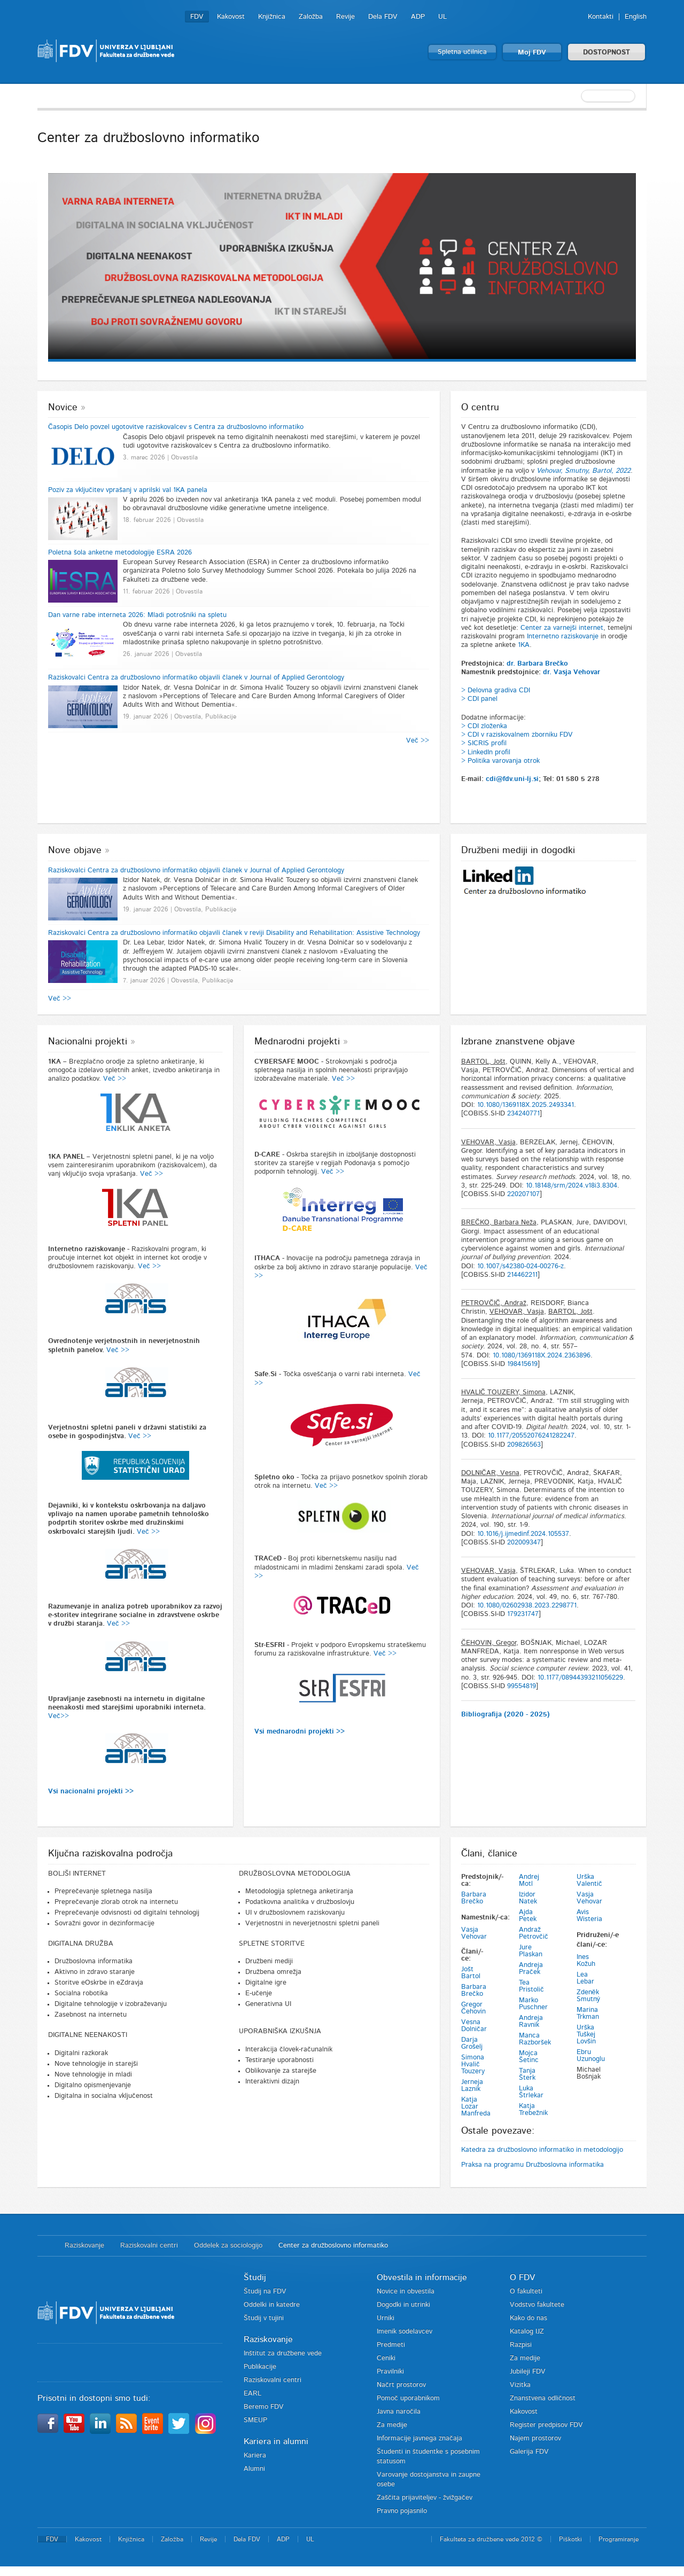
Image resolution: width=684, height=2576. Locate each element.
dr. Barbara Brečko (537, 663)
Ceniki (386, 2358)
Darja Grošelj (472, 2043)
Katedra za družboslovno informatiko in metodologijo (542, 2149)
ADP (418, 16)
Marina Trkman (588, 2013)
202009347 (524, 1542)
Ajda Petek (528, 1916)
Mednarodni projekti (297, 1042)
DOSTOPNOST (606, 52)
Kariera (255, 2455)
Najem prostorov (535, 2438)
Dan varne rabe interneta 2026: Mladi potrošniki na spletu (137, 615)
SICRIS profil (487, 743)
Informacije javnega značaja (419, 2438)
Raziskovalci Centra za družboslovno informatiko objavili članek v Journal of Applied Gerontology (196, 677)
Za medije (392, 2425)
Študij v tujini (264, 2318)
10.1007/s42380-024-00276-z (520, 1266)
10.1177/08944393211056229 (580, 1677)
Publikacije (260, 2366)
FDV (197, 16)
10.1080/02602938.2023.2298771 (527, 1605)
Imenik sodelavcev (404, 2331)
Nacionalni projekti (87, 1042)
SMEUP (255, 2420)
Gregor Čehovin (473, 2008)
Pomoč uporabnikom (408, 2398)
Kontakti (600, 16)
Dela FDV (383, 16)
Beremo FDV (264, 2406)
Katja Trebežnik (533, 2110)
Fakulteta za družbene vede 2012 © (491, 2539)
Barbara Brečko (473, 1898)
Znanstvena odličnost (543, 2398)
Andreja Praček (531, 1969)
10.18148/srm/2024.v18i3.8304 (571, 1185)
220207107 (523, 1194)
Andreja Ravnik (531, 2021)
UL (442, 16)
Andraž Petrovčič (533, 1933)
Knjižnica (271, 16)
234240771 (523, 1113)
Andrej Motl (529, 1880)
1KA (524, 645)
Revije (345, 16)
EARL (252, 2393)
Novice (62, 407)
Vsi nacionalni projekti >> (91, 1791)
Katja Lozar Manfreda (476, 2106)
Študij (255, 2277)
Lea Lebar (585, 1978)
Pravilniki (390, 2371)
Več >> (417, 740)
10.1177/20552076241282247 (531, 1435)
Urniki (385, 2318)
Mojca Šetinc (529, 2057)
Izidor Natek (528, 1898)
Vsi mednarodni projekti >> (299, 1731)
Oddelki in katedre (272, 2304)
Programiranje (618, 2539)
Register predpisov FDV (546, 2425)
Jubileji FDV (528, 2371)
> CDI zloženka (484, 726)
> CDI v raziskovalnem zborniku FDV (517, 734)
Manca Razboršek (535, 2039)
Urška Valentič (589, 1880)
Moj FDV (532, 52)
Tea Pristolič (531, 1986)
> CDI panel (479, 699)
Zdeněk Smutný (589, 1996)
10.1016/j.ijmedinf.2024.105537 (523, 1534)
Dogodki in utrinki (403, 2304)
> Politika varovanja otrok (500, 761)
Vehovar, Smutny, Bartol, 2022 (584, 470)
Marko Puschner (533, 2004)
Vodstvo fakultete (537, 2304)
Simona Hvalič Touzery (473, 2064)
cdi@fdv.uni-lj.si (512, 779)
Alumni (254, 2468)
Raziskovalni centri (149, 2245)
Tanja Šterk (527, 2074)
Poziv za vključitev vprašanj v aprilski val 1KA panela (127, 490)
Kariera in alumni (276, 2441)
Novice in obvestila (405, 2291)
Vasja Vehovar (474, 1933)
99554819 (521, 1686)
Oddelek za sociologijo (228, 2245)
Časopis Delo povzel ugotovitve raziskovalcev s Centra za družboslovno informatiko (176, 427)
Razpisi (521, 2344)
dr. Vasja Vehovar (571, 672)
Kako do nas (528, 2318)
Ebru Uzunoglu (591, 2056)
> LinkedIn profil (485, 752)
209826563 (524, 1444)
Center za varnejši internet (561, 628)
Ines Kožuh (586, 1961)
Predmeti (391, 2344)
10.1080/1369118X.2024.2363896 (541, 1355)
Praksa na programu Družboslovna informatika (532, 2164)
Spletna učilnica (462, 52)
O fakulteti (526, 2291)
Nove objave (75, 850)
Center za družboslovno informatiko (333, 2245)
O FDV (522, 2277)
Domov (45, 2246)
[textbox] (577, 96)
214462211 (522, 1274)
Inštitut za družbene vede (283, 2353)
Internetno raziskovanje (562, 636)
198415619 (522, 1364)
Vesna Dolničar (474, 2026)
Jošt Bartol (470, 1973)
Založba (311, 16)
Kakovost (231, 16)
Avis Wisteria (589, 1916)
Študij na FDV (265, 2291)
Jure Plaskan (530, 1951)
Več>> (58, 1716)
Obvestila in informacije (422, 2277)
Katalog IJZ (527, 2331)
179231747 (523, 1614)
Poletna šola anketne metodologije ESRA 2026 (120, 552)
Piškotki (570, 2539)
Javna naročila (399, 2411)
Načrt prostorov (401, 2385)
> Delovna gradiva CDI (495, 690)
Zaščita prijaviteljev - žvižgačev (424, 2497)
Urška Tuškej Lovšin (586, 2034)
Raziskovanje (84, 2245)
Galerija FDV (529, 2451)
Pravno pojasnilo (402, 2511)
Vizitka (520, 2385)
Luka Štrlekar (531, 2092)
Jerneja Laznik (472, 2086)
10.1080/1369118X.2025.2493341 (525, 1105)
